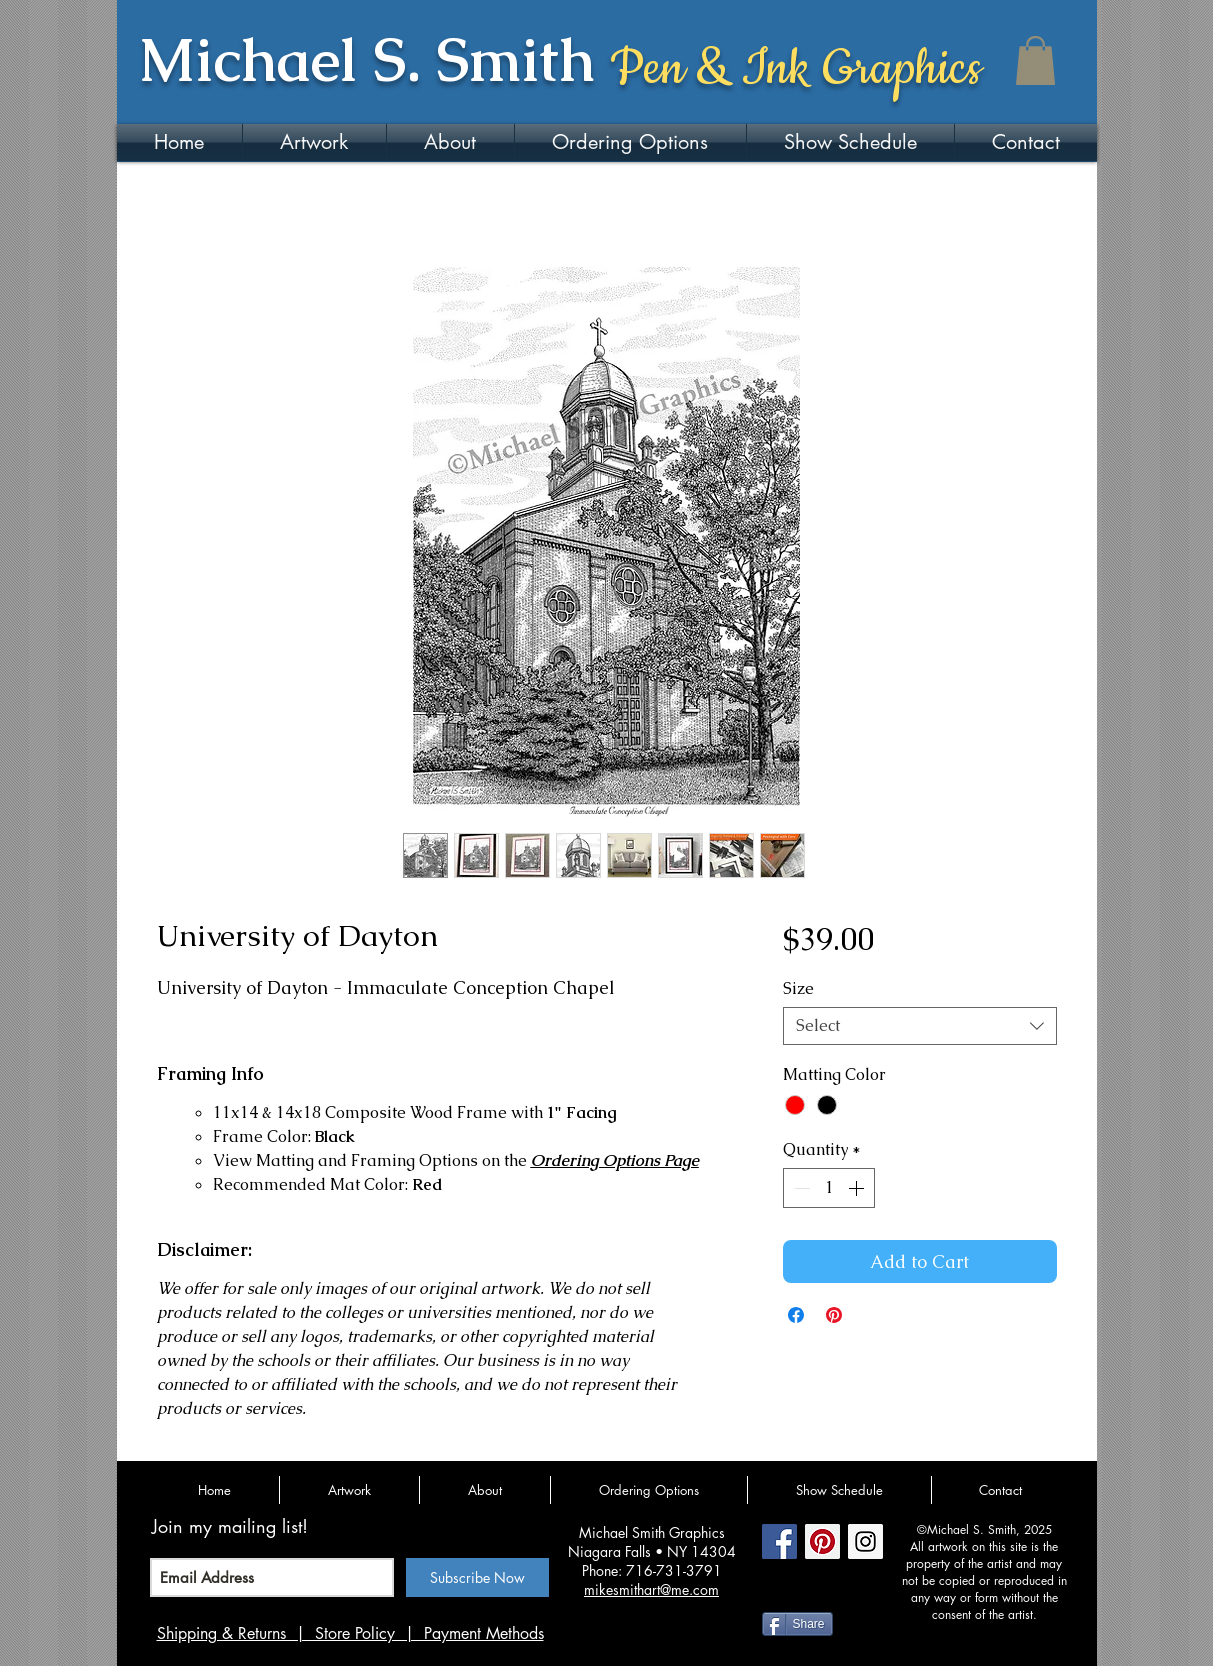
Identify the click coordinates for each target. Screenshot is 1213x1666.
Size (798, 988)
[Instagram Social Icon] (865, 1541)
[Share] (797, 1624)
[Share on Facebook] (796, 1315)
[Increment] (858, 1188)
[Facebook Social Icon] (779, 1541)
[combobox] (919, 1026)
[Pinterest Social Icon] (822, 1541)
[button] (1035, 60)
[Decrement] (800, 1188)
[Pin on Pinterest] (834, 1315)
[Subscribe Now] (477, 1577)
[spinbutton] (829, 1188)
